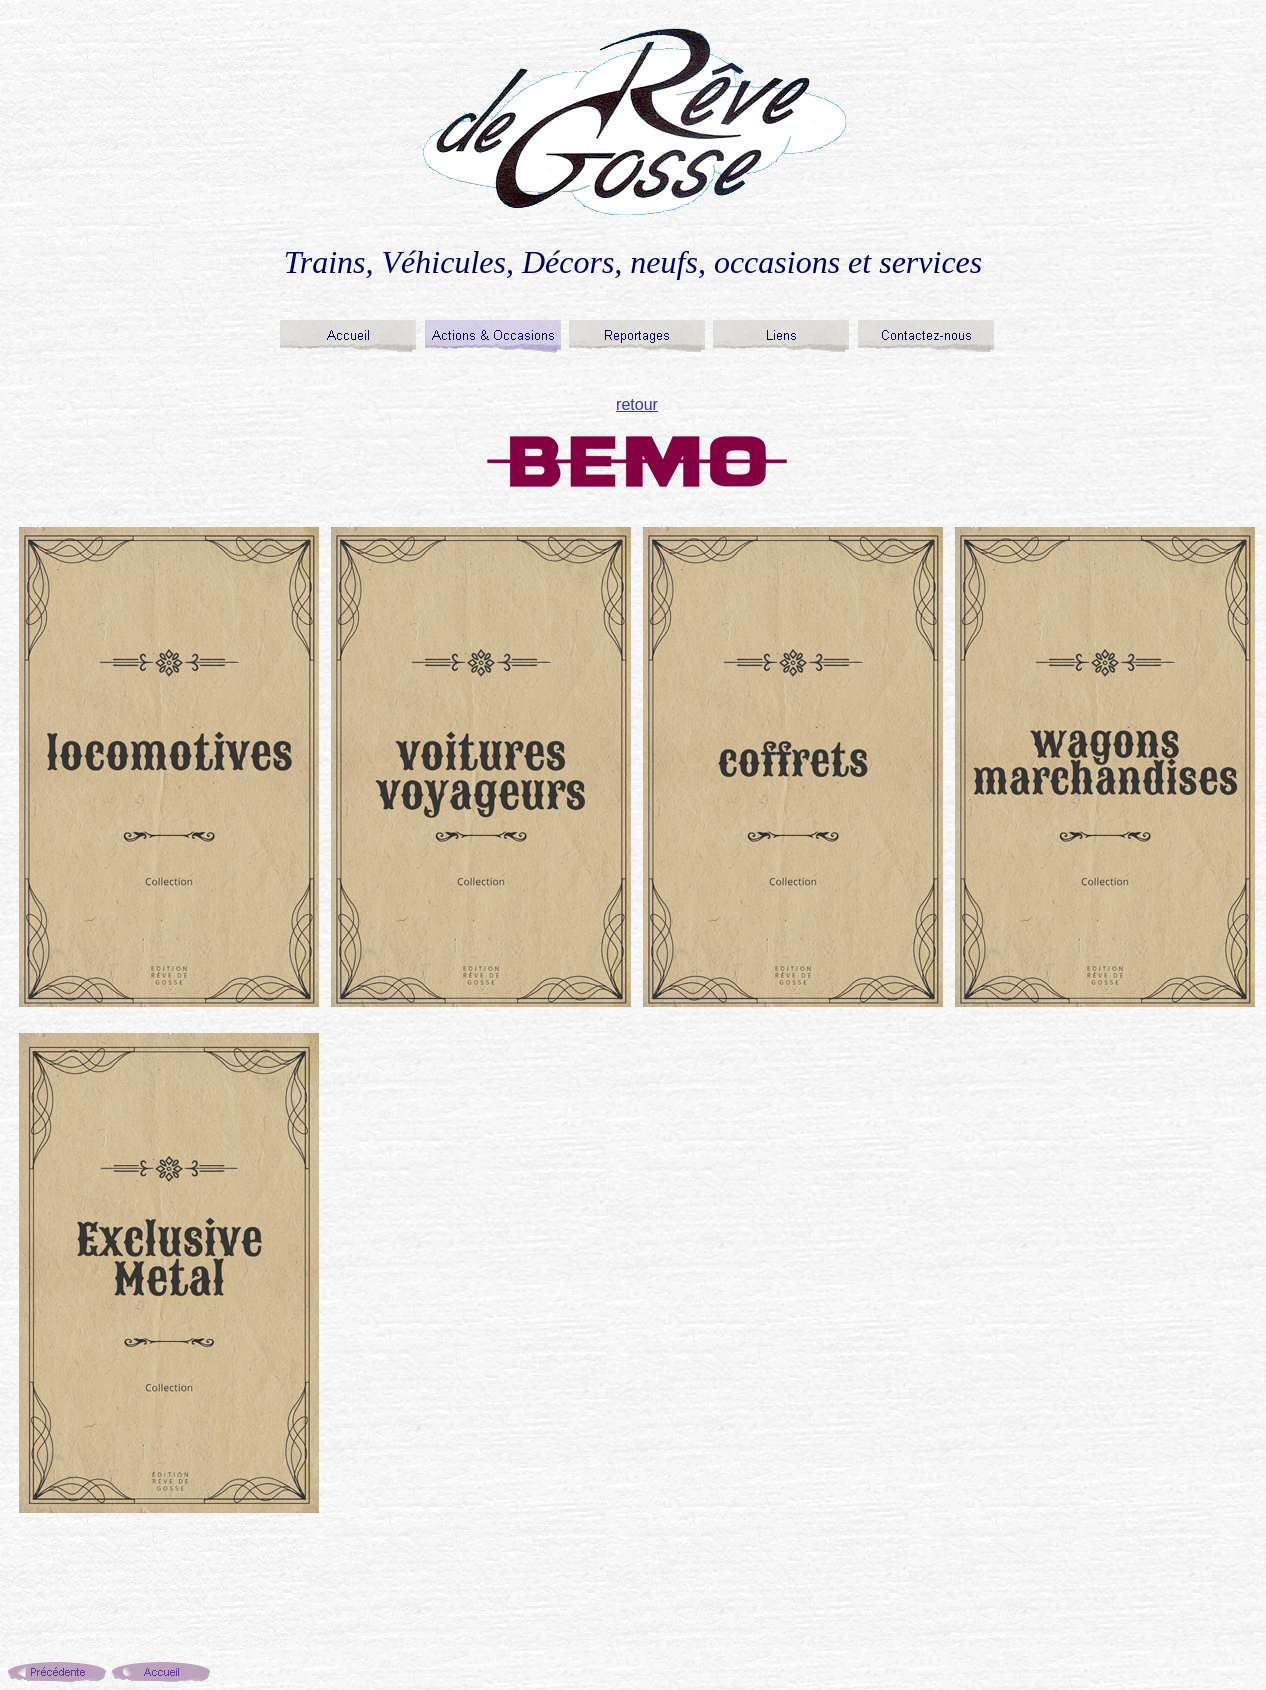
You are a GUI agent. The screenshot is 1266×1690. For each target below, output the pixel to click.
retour (637, 404)
